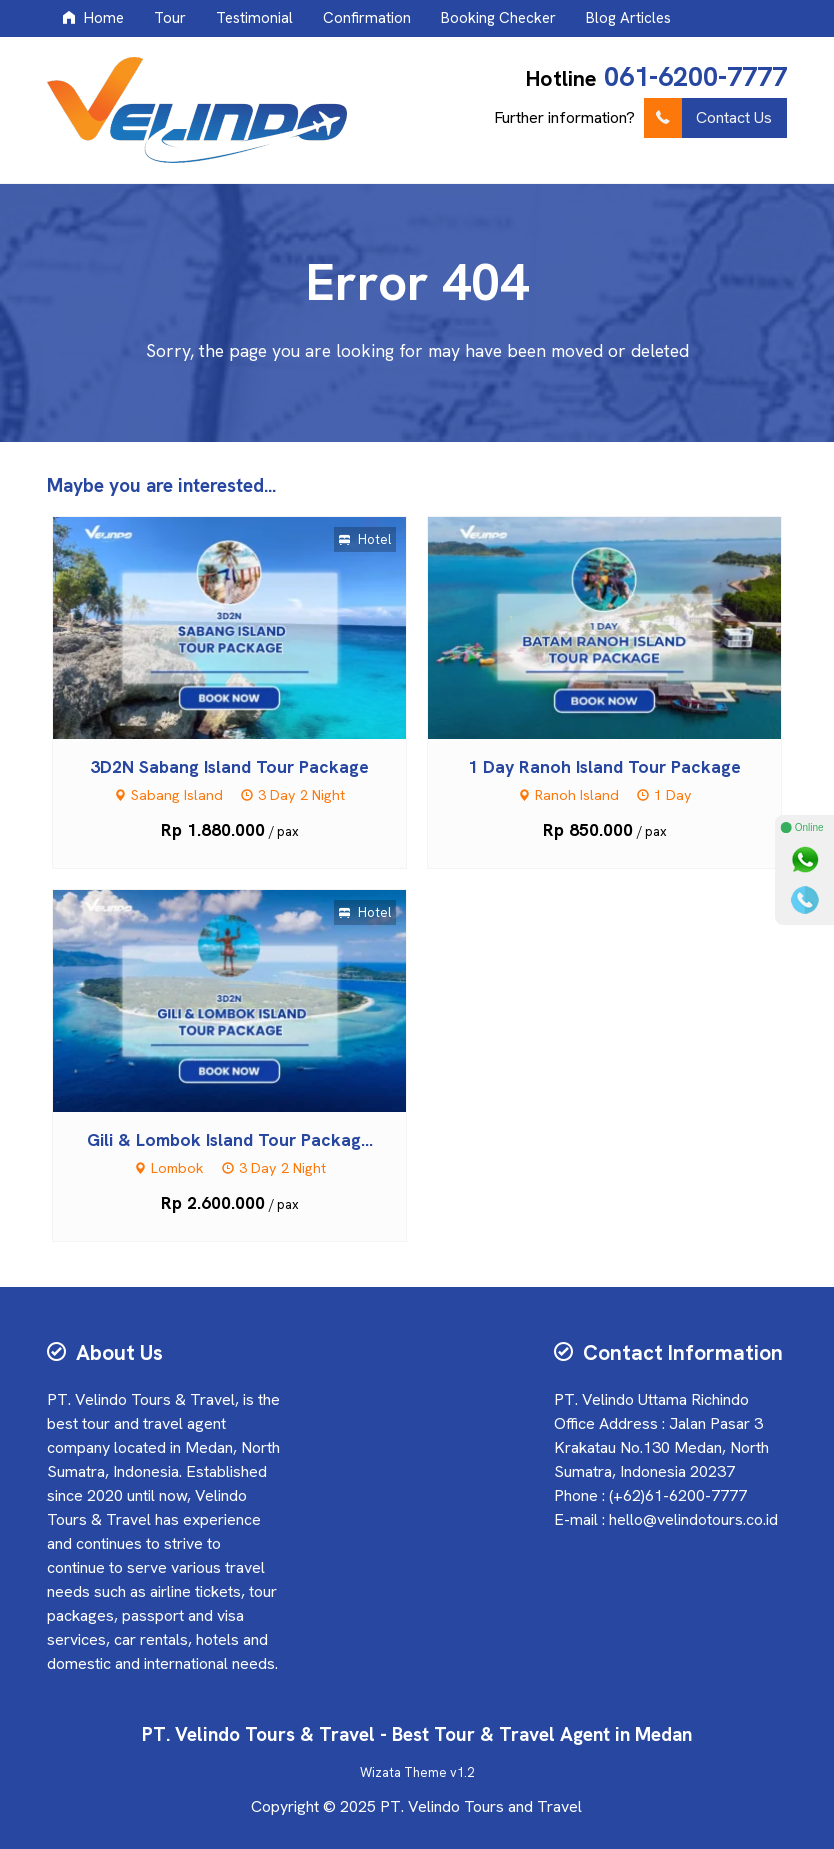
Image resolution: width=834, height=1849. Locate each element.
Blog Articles (628, 18)
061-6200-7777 (695, 76)
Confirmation (367, 18)
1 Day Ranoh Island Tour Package (604, 766)
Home (93, 18)
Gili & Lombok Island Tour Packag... (230, 1139)
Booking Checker (498, 18)
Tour (170, 18)
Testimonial (254, 18)
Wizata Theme (403, 1772)
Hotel (365, 539)
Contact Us (708, 118)
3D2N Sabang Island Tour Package (229, 766)
